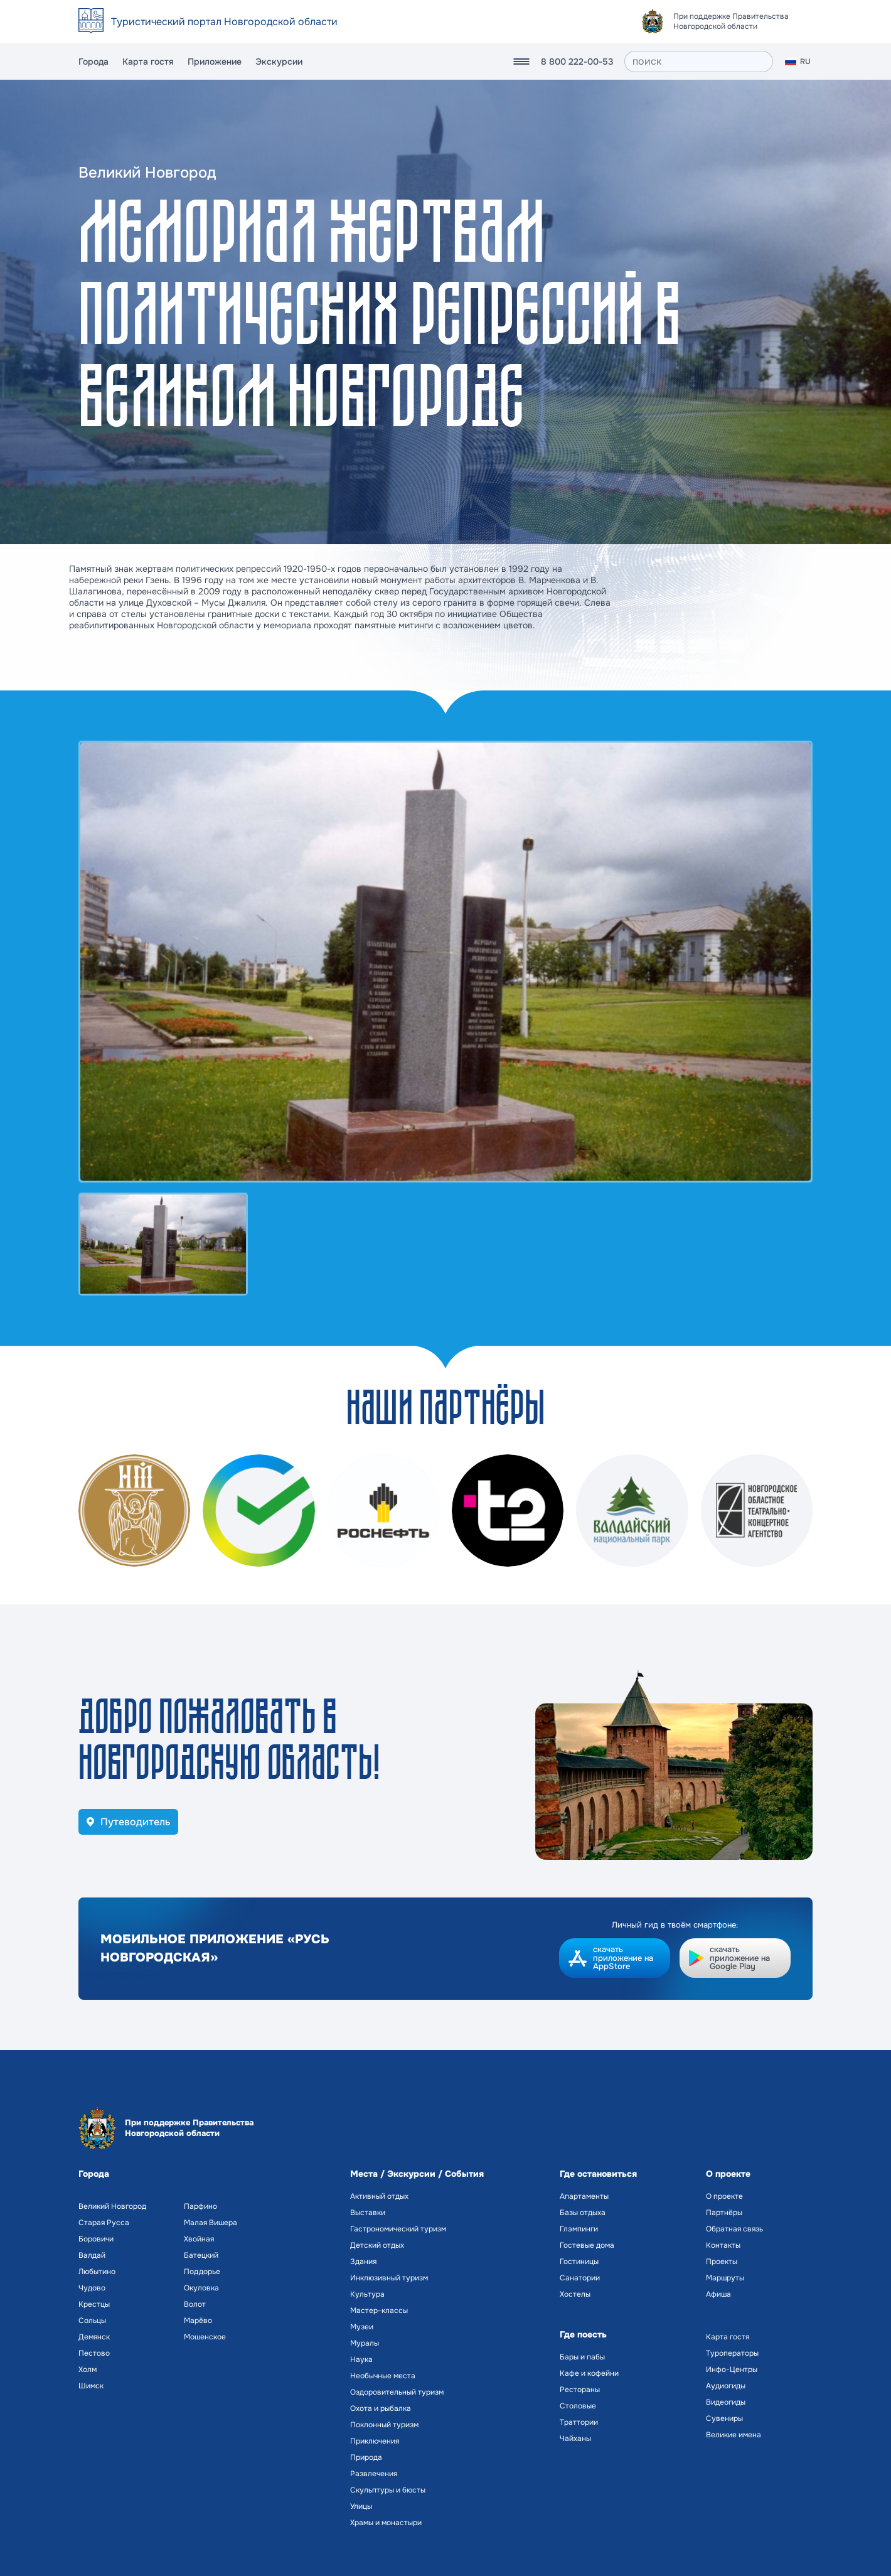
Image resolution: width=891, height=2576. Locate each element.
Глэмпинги (579, 2229)
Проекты (721, 2262)
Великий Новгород (112, 2206)
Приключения (374, 2441)
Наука (361, 2359)
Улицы (361, 2506)
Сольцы (92, 2321)
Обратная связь (734, 2229)
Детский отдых (377, 2245)
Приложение (215, 61)
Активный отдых (379, 2196)
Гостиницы (579, 2262)
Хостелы (575, 2294)
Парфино (200, 2206)
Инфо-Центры (731, 2369)
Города (93, 61)
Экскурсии (278, 61)
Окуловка (201, 2288)
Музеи (361, 2327)
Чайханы (575, 2439)
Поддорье (202, 2272)
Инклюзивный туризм (389, 2278)
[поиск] (698, 61)
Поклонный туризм (384, 2425)
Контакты (723, 2245)
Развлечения (373, 2474)
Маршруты (725, 2278)
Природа (366, 2457)
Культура (367, 2294)
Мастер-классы (379, 2310)
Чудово (91, 2288)
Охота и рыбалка (380, 2408)
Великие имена (733, 2435)
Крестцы (94, 2304)
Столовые (578, 2406)
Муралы (364, 2343)
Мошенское (205, 2337)
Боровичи (96, 2239)
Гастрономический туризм (398, 2229)
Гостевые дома (587, 2245)
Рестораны (580, 2390)
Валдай (91, 2255)
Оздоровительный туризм (397, 2392)
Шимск (91, 2386)
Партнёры (724, 2213)
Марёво (198, 2321)
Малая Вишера (210, 2223)
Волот (195, 2304)
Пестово (94, 2353)
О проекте (724, 2196)
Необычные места (382, 2376)
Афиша (718, 2294)
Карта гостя (148, 61)
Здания (363, 2262)
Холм (87, 2369)
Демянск (94, 2337)
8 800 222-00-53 (577, 61)
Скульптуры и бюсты (387, 2490)
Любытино (96, 2272)
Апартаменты (584, 2196)
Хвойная (199, 2239)
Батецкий (201, 2255)
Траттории (579, 2422)
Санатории (580, 2278)
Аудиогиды (725, 2386)
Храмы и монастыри (386, 2523)
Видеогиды (725, 2402)
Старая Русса (103, 2223)
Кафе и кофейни (589, 2373)
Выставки (367, 2213)
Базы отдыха (583, 2213)
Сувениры (724, 2418)
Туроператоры (732, 2353)
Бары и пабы (582, 2357)
